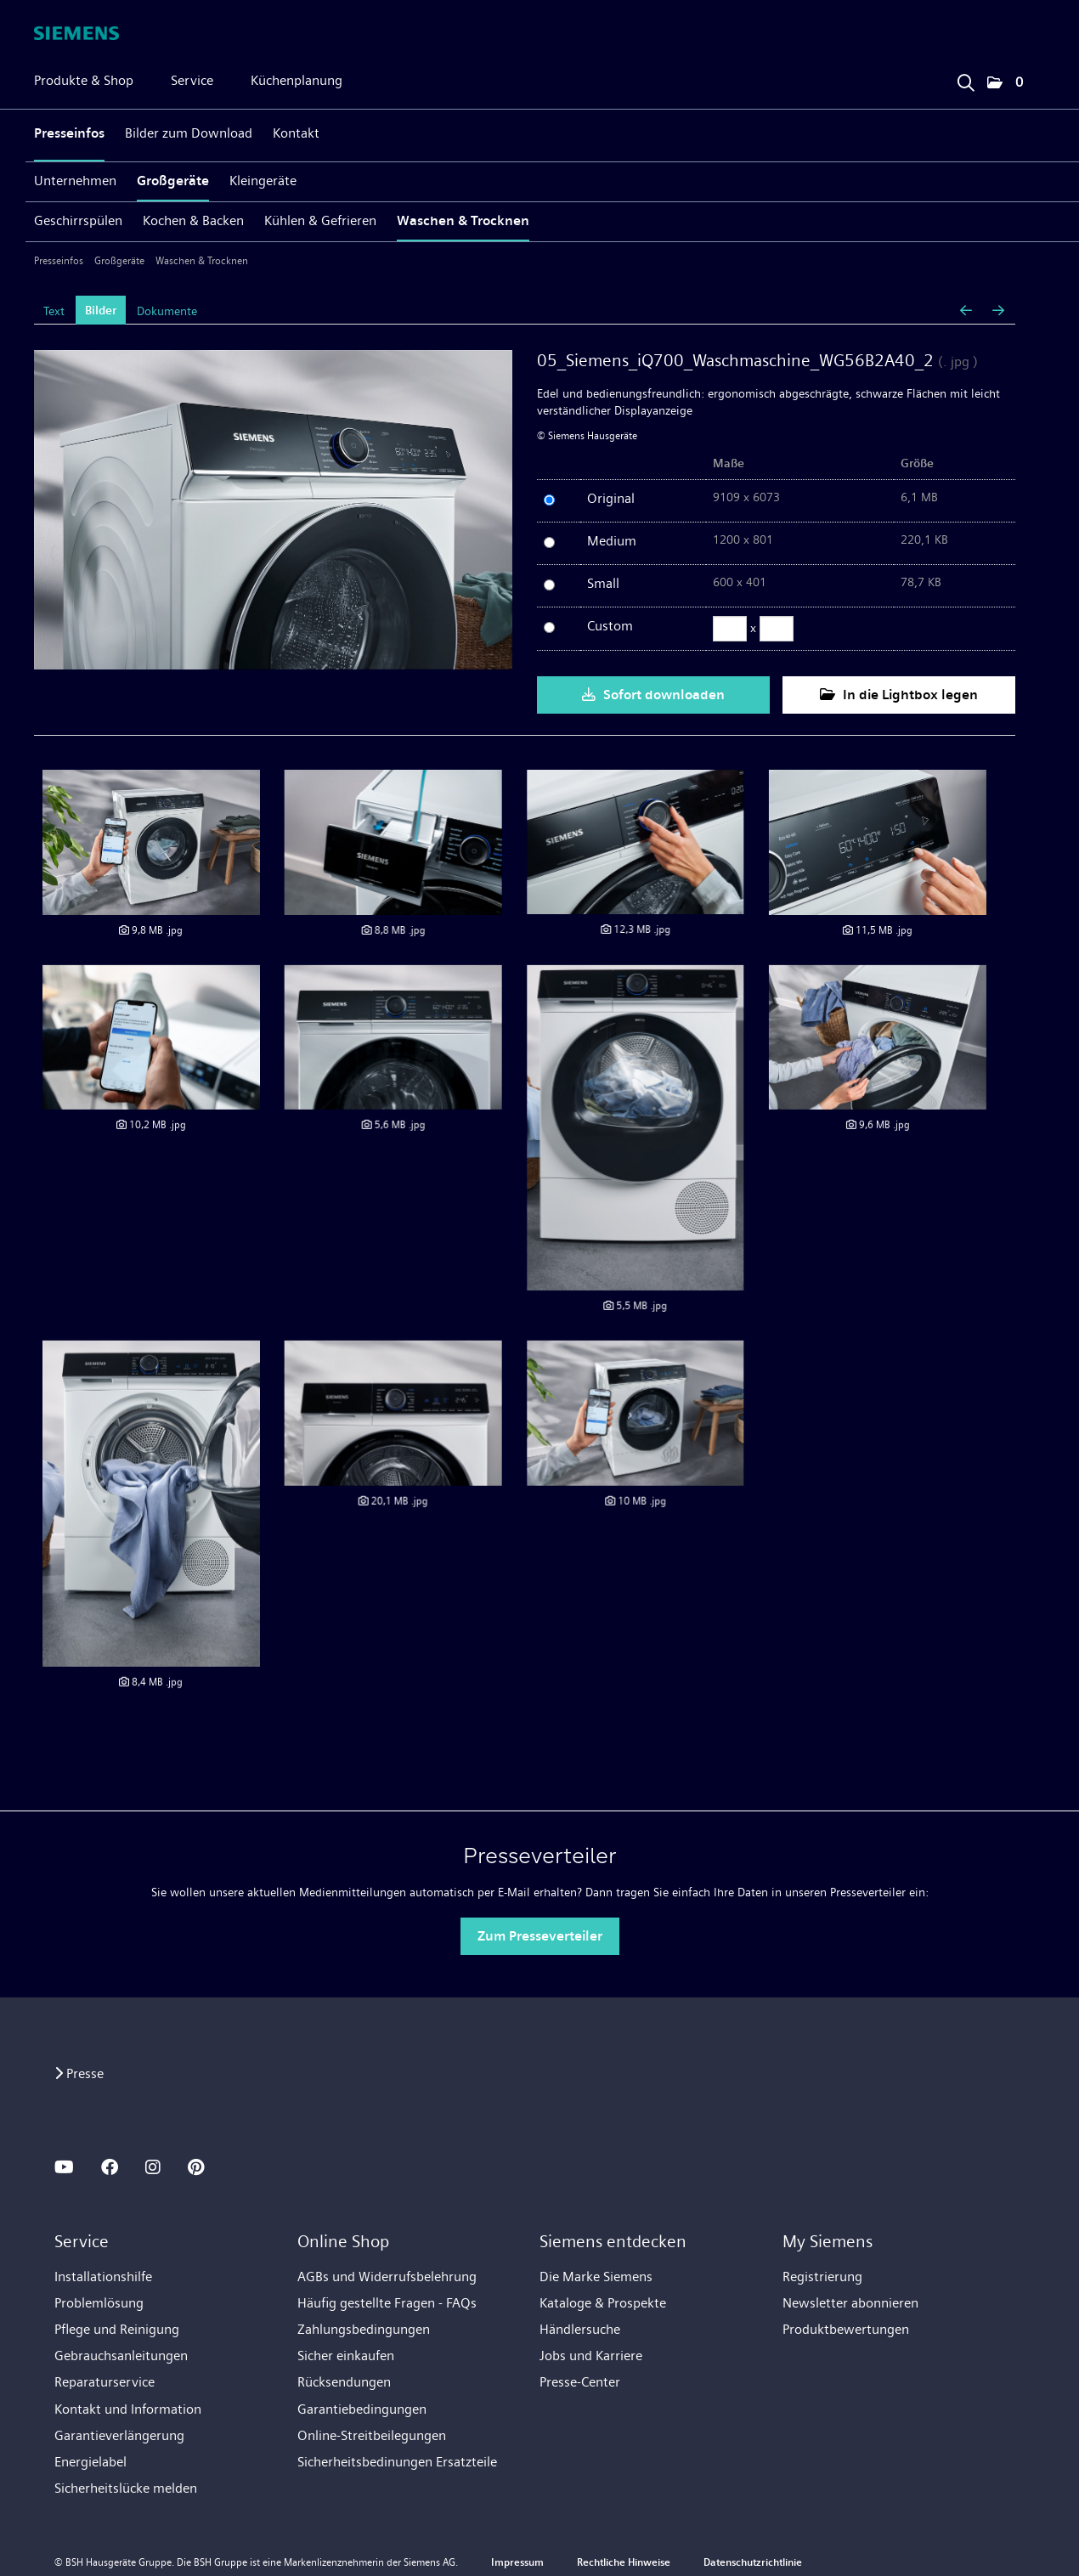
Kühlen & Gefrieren (320, 220)
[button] (1005, 83)
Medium (611, 541)
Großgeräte (173, 180)
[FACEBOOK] (109, 2167)
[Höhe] (777, 628)
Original (611, 498)
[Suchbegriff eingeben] (965, 78)
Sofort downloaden (653, 694)
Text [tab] (54, 311)
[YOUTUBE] (64, 2167)
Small (603, 583)
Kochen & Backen (193, 220)
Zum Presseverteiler (539, 1936)
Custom (610, 626)
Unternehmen (75, 180)
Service (192, 80)
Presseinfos (69, 133)
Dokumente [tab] (167, 311)
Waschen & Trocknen (463, 220)
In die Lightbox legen (899, 694)
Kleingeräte (263, 180)
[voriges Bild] (966, 311)
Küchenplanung (296, 80)
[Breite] (730, 628)
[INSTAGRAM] (153, 2167)
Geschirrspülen (78, 220)
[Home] (76, 33)
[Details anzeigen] (151, 842)
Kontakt (296, 133)
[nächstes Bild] (998, 311)
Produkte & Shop (83, 80)
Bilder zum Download (188, 133)
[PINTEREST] (196, 2167)
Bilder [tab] (100, 310)
